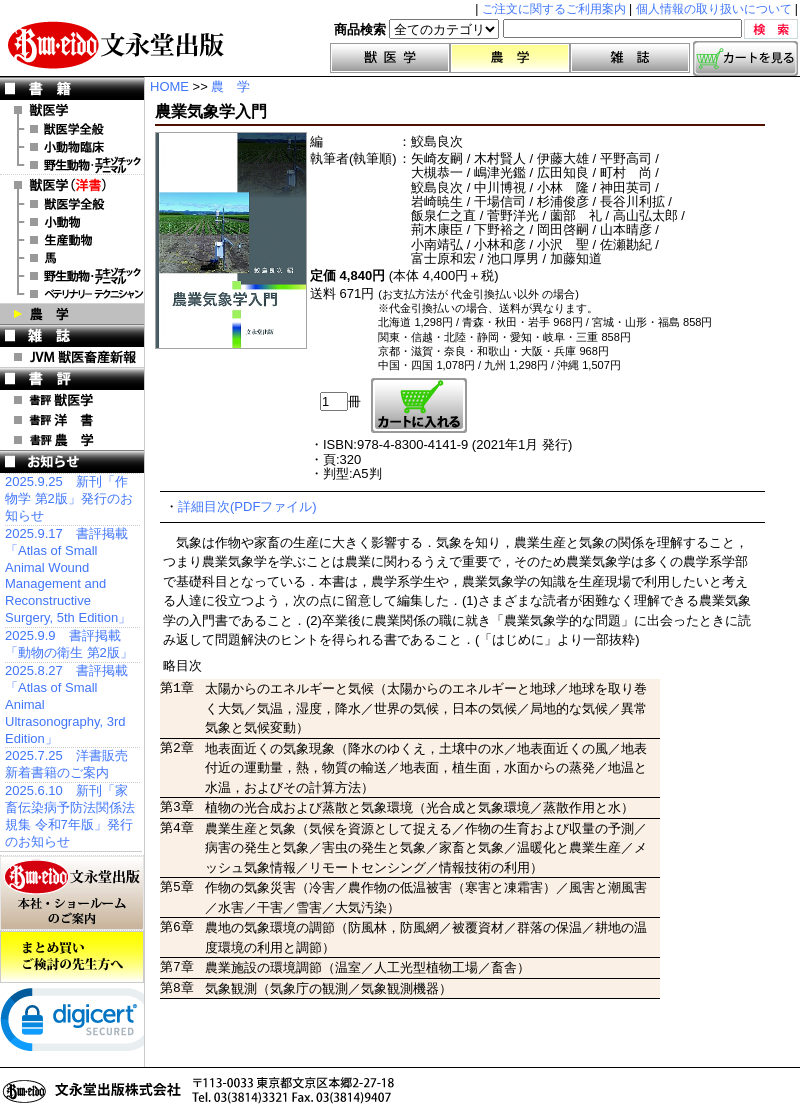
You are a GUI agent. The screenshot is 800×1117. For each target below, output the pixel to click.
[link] (80, 1024)
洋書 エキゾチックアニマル (72, 276)
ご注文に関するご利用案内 (554, 9)
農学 (510, 58)
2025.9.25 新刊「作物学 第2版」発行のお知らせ (69, 498)
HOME (169, 86)
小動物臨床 (72, 147)
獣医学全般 (72, 129)
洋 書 (72, 185)
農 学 (72, 314)
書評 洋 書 (72, 420)
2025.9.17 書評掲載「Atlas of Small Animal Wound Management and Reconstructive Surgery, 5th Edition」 (68, 575)
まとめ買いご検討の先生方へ (72, 957)
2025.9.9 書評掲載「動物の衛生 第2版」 (69, 644)
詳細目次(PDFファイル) (247, 506)
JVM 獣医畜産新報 (72, 357)
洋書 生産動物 (72, 240)
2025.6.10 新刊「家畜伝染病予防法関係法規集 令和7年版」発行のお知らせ (70, 816)
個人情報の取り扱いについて (714, 9)
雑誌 (630, 58)
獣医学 (390, 58)
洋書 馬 (72, 258)
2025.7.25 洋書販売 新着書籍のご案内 (66, 764)
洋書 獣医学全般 (72, 204)
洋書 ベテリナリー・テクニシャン (72, 294)
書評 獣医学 (72, 400)
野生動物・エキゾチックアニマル (72, 165)
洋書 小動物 (72, 222)
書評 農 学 (72, 440)
